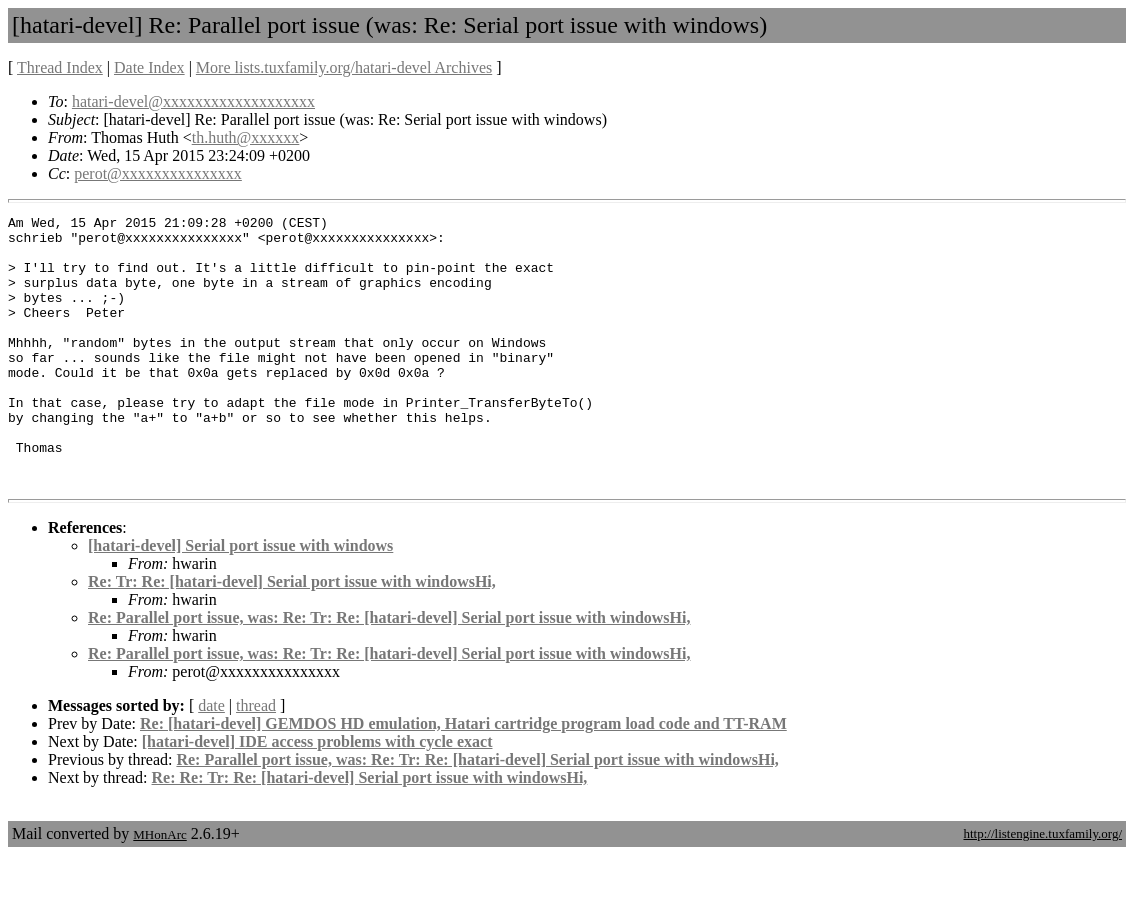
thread (256, 759)
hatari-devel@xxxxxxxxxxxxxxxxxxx (193, 101)
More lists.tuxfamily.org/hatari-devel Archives (344, 67)
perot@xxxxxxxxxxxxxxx (158, 173)
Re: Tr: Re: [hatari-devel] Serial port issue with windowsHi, (292, 635)
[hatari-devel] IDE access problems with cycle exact (317, 795)
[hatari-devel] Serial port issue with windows (240, 599)
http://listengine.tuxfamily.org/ (1042, 887)
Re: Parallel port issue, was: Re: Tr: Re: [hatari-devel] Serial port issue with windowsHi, (389, 671)
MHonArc (159, 888)
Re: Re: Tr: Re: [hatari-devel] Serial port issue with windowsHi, (370, 831)
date (211, 759)
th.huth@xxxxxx (246, 137)
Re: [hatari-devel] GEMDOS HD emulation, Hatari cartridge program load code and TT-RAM (463, 777)
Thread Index (60, 67)
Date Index (149, 67)
